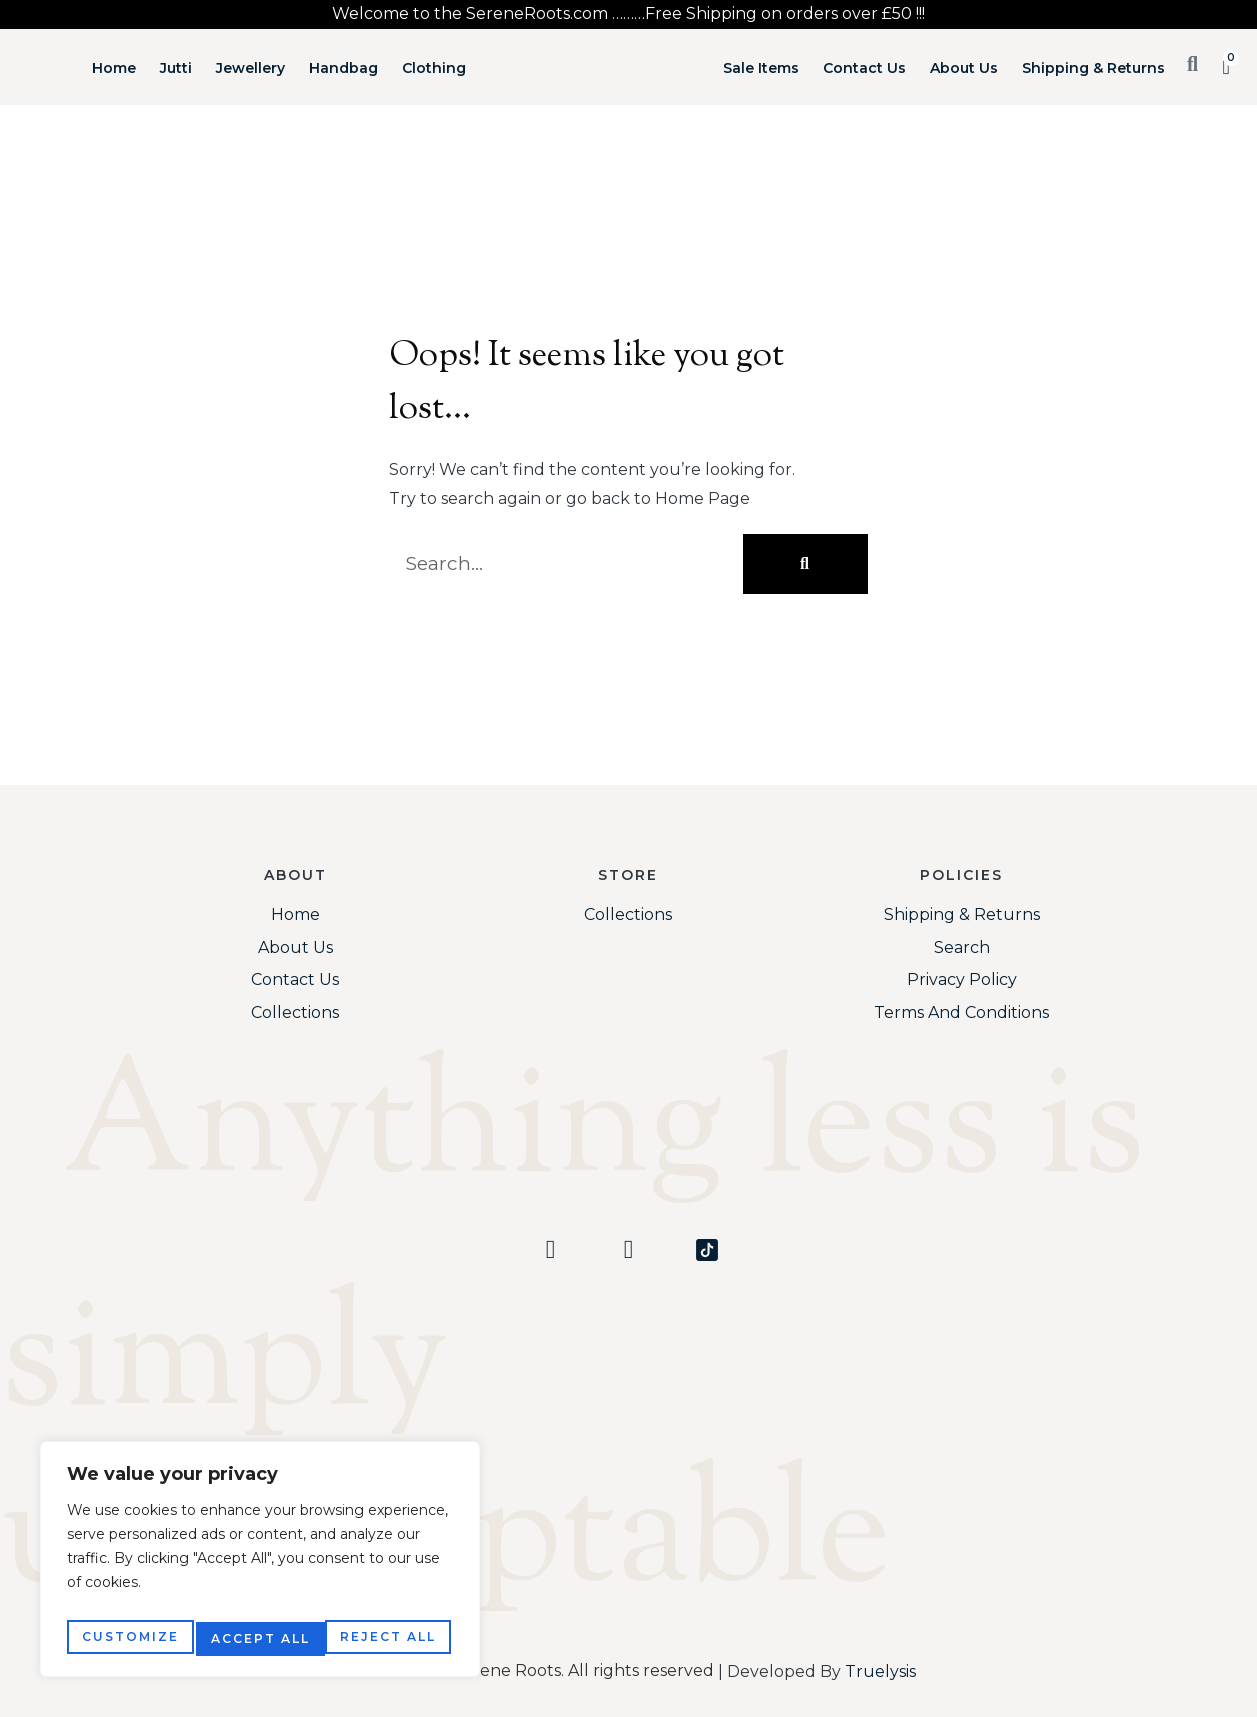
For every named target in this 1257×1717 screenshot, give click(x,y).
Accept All (390, 1638)
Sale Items (761, 68)
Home (114, 68)
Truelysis (880, 1671)
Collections (295, 1012)
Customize (128, 1638)
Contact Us (864, 68)
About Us (964, 68)
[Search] (805, 564)
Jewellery (250, 68)
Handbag (343, 68)
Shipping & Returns (1093, 68)
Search (962, 947)
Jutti (176, 68)
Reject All (259, 1638)
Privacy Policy (962, 979)
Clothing (434, 68)
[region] (260, 1565)
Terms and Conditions (961, 1012)
